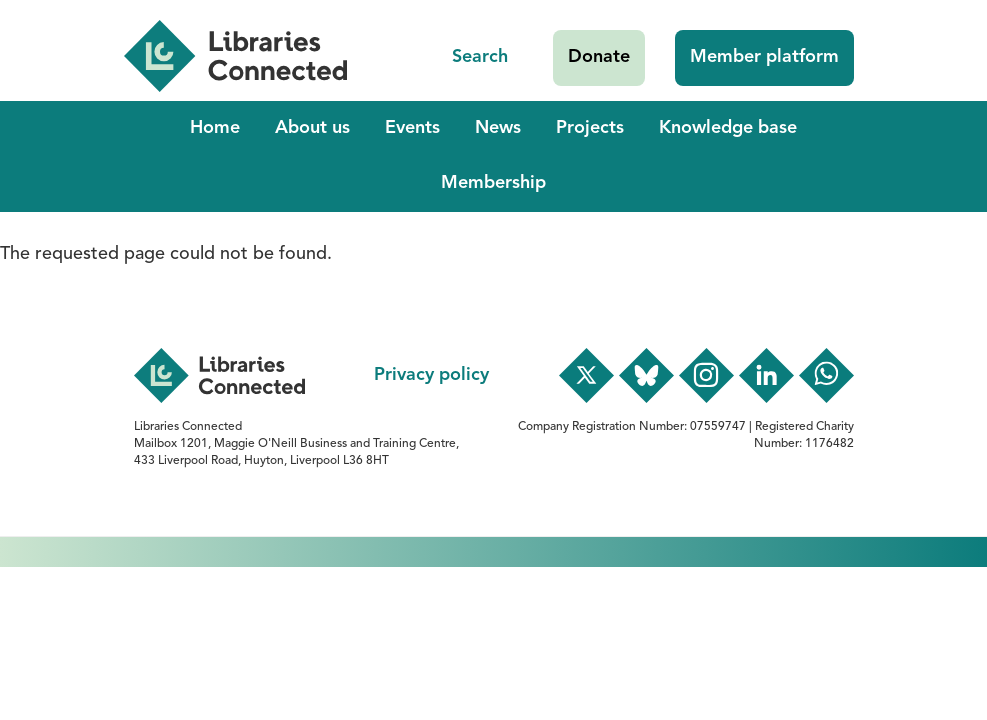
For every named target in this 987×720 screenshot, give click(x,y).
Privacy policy (431, 375)
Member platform (764, 57)
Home (215, 128)
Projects (590, 128)
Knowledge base (728, 128)
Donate (599, 57)
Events (412, 128)
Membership (493, 183)
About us (312, 128)
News (498, 128)
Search (480, 57)
